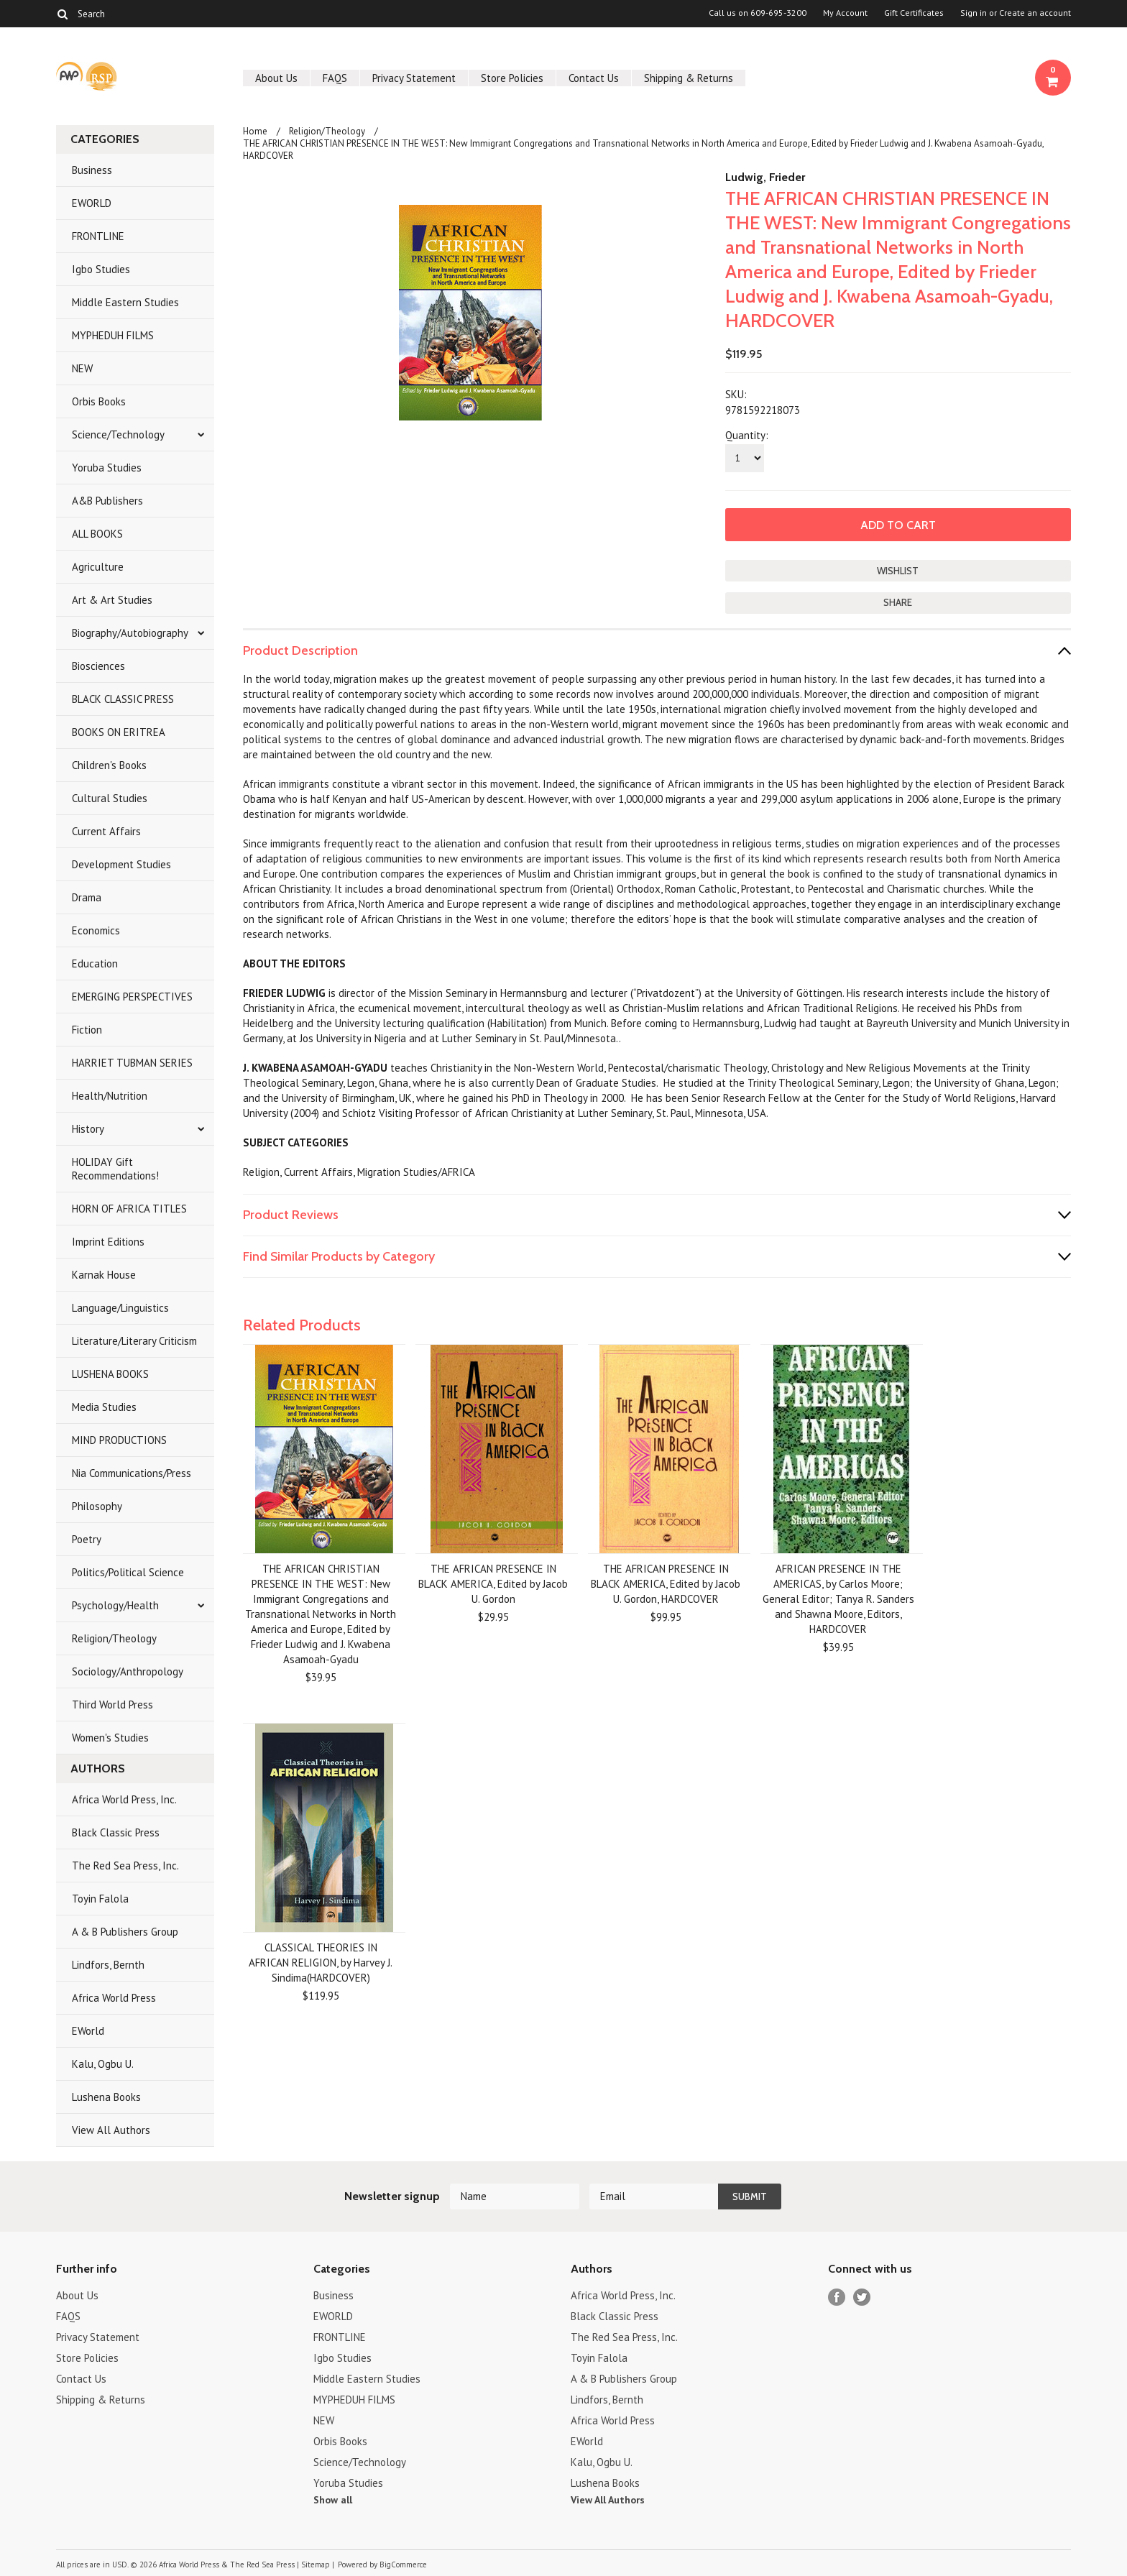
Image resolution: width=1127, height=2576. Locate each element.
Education (95, 963)
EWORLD (91, 203)
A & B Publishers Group (125, 1931)
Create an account (1035, 13)
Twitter (862, 2297)
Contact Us (594, 78)
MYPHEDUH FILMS (113, 335)
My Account (845, 13)
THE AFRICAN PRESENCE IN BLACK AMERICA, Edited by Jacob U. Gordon (493, 1584)
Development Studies (121, 864)
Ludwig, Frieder (765, 177)
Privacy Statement (414, 78)
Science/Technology (118, 434)
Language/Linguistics (120, 1308)
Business (92, 170)
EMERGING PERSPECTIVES (132, 996)
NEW (82, 368)
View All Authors (111, 2130)
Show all (332, 2499)
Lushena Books (106, 2097)
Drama (86, 897)
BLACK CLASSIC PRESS (123, 699)
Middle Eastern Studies (125, 302)
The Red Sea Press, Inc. (125, 1865)
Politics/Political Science (128, 1572)
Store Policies (512, 78)
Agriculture (98, 567)
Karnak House (104, 1275)
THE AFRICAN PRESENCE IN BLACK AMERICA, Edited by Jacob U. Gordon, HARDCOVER (665, 1584)
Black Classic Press (116, 1832)
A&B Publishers (107, 500)
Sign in (973, 13)
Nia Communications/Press (131, 1473)
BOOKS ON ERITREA (118, 732)
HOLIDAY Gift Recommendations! (115, 1168)
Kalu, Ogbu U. (103, 2064)
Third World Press (112, 1704)
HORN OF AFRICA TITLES (129, 1208)
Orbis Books (99, 401)
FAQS (335, 78)
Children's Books (109, 765)
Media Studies (104, 1407)
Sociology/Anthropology (127, 1671)
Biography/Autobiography (130, 633)
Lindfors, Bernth (108, 1965)
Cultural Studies (109, 798)
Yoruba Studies (107, 467)
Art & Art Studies (112, 600)
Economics (96, 930)
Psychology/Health (115, 1605)
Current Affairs (106, 831)
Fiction (87, 1029)
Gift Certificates (914, 13)
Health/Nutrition (109, 1096)
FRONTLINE (98, 236)
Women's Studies (110, 1737)
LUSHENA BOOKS (110, 1374)
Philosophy (97, 1506)
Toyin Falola (100, 1898)
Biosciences (98, 666)
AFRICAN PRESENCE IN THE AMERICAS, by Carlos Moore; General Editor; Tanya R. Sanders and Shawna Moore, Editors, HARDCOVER (838, 1599)
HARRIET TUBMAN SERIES (132, 1063)
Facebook (837, 2297)
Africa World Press (114, 1998)
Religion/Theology (114, 1638)
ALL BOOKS (97, 533)
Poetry (86, 1539)
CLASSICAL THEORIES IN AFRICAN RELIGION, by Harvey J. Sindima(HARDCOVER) (320, 1962)
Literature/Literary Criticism (134, 1341)
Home (255, 131)
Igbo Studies (101, 269)
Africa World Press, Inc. (124, 1799)
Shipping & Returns (688, 78)
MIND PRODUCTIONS (119, 1440)
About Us (276, 78)
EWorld (88, 2031)
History (88, 1129)
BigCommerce (403, 2564)
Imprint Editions (108, 1241)
